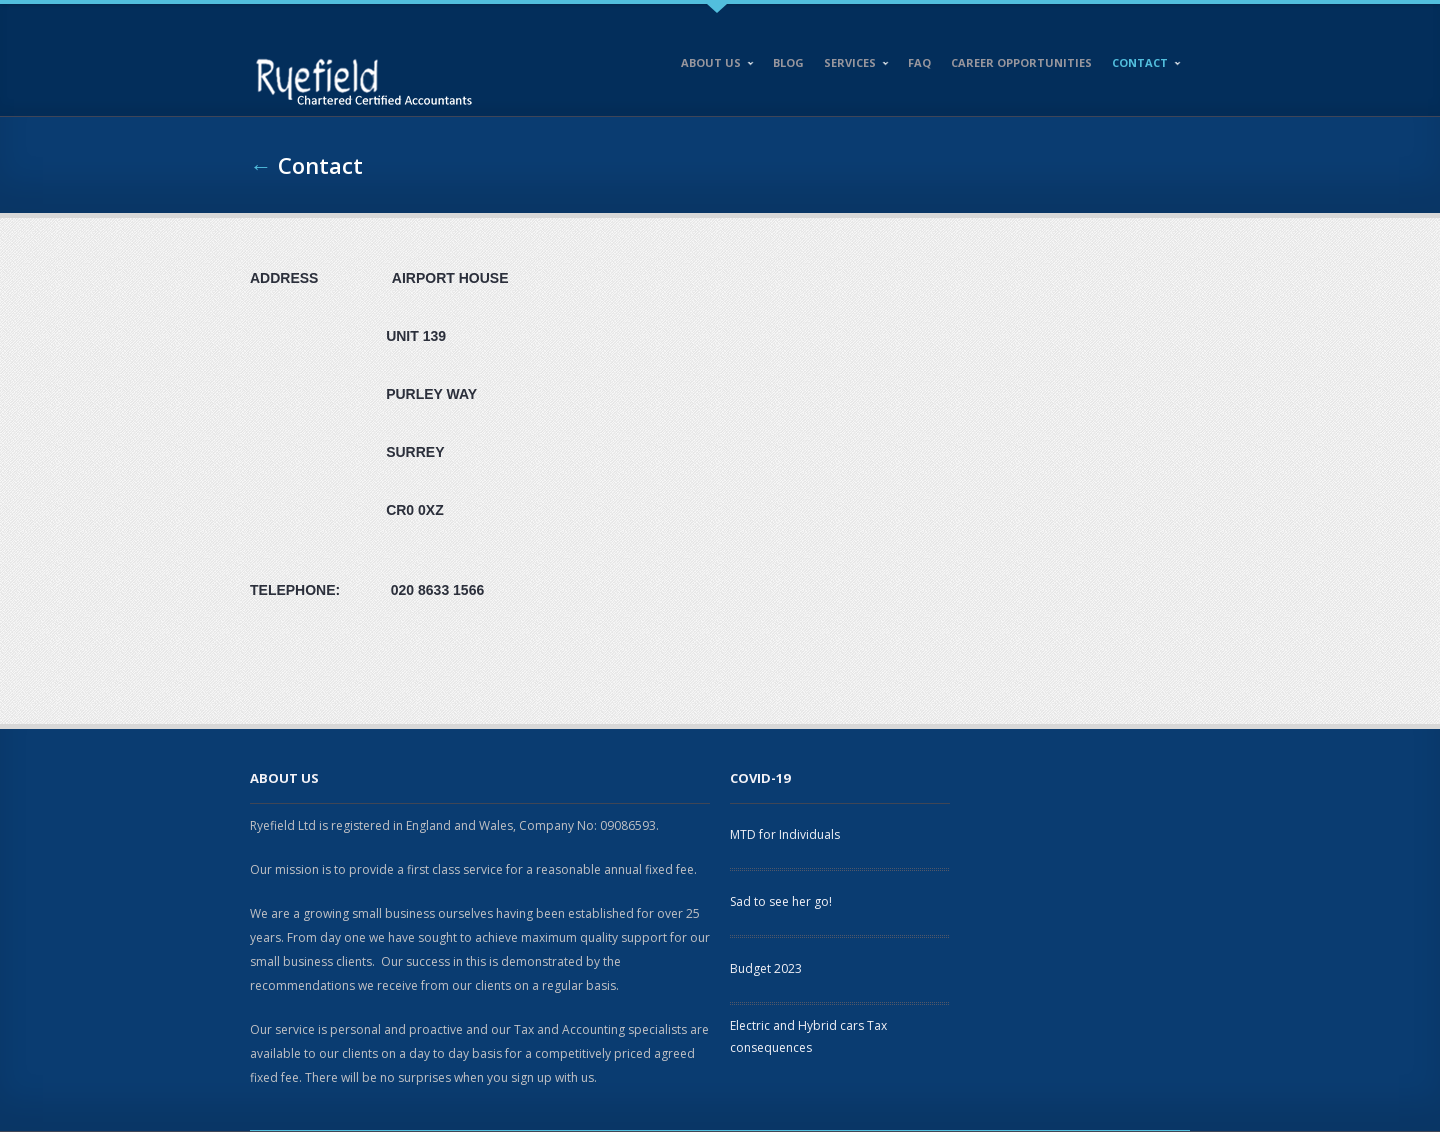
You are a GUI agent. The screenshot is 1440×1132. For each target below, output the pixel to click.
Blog (788, 62)
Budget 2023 (766, 968)
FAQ (919, 62)
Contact (1142, 66)
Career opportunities (1021, 62)
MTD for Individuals (785, 834)
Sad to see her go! (781, 901)
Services (852, 66)
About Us (713, 66)
